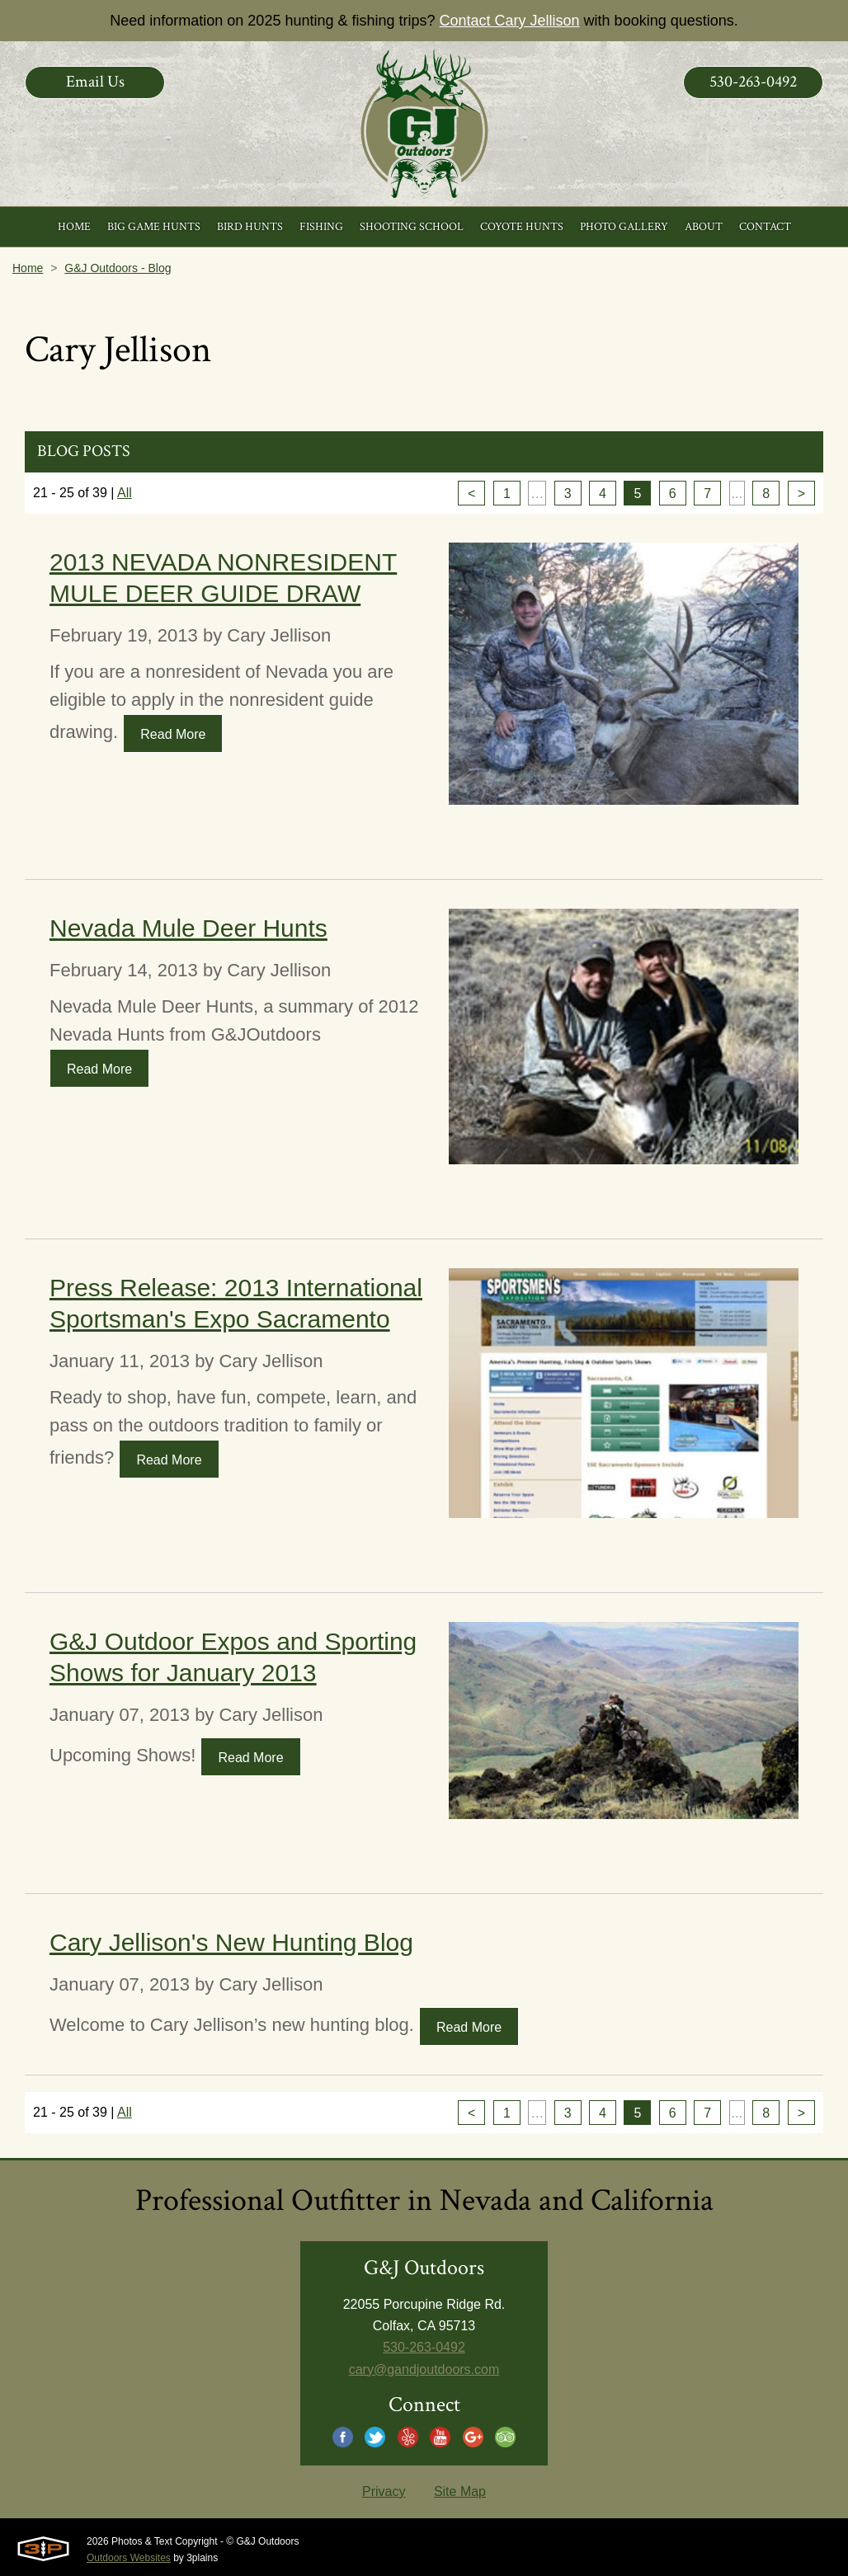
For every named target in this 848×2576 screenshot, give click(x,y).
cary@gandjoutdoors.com (424, 2369)
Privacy (383, 2491)
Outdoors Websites (129, 2558)
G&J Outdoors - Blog (117, 268)
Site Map (460, 2491)
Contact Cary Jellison (510, 20)
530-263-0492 (753, 81)
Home (27, 268)
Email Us (95, 81)
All (124, 493)
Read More (172, 734)
